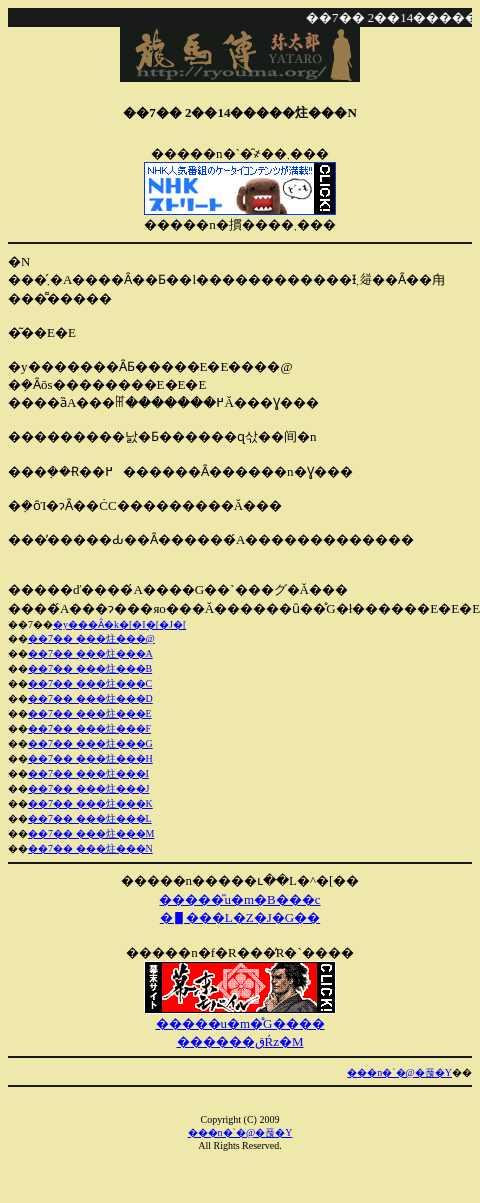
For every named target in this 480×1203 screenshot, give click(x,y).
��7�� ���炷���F (89, 728)
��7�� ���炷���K (90, 803)
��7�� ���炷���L (90, 818)
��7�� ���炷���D (90, 698)
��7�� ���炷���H (90, 758)
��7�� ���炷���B (90, 668)
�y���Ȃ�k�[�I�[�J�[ (119, 624)
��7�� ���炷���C (90, 683)
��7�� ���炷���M (91, 833)
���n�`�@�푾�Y (399, 1072)
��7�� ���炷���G (90, 743)
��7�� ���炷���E (90, 713)
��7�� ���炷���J (88, 788)
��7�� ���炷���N (90, 848)
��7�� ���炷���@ (91, 638)
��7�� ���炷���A (90, 653)
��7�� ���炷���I (88, 773)
